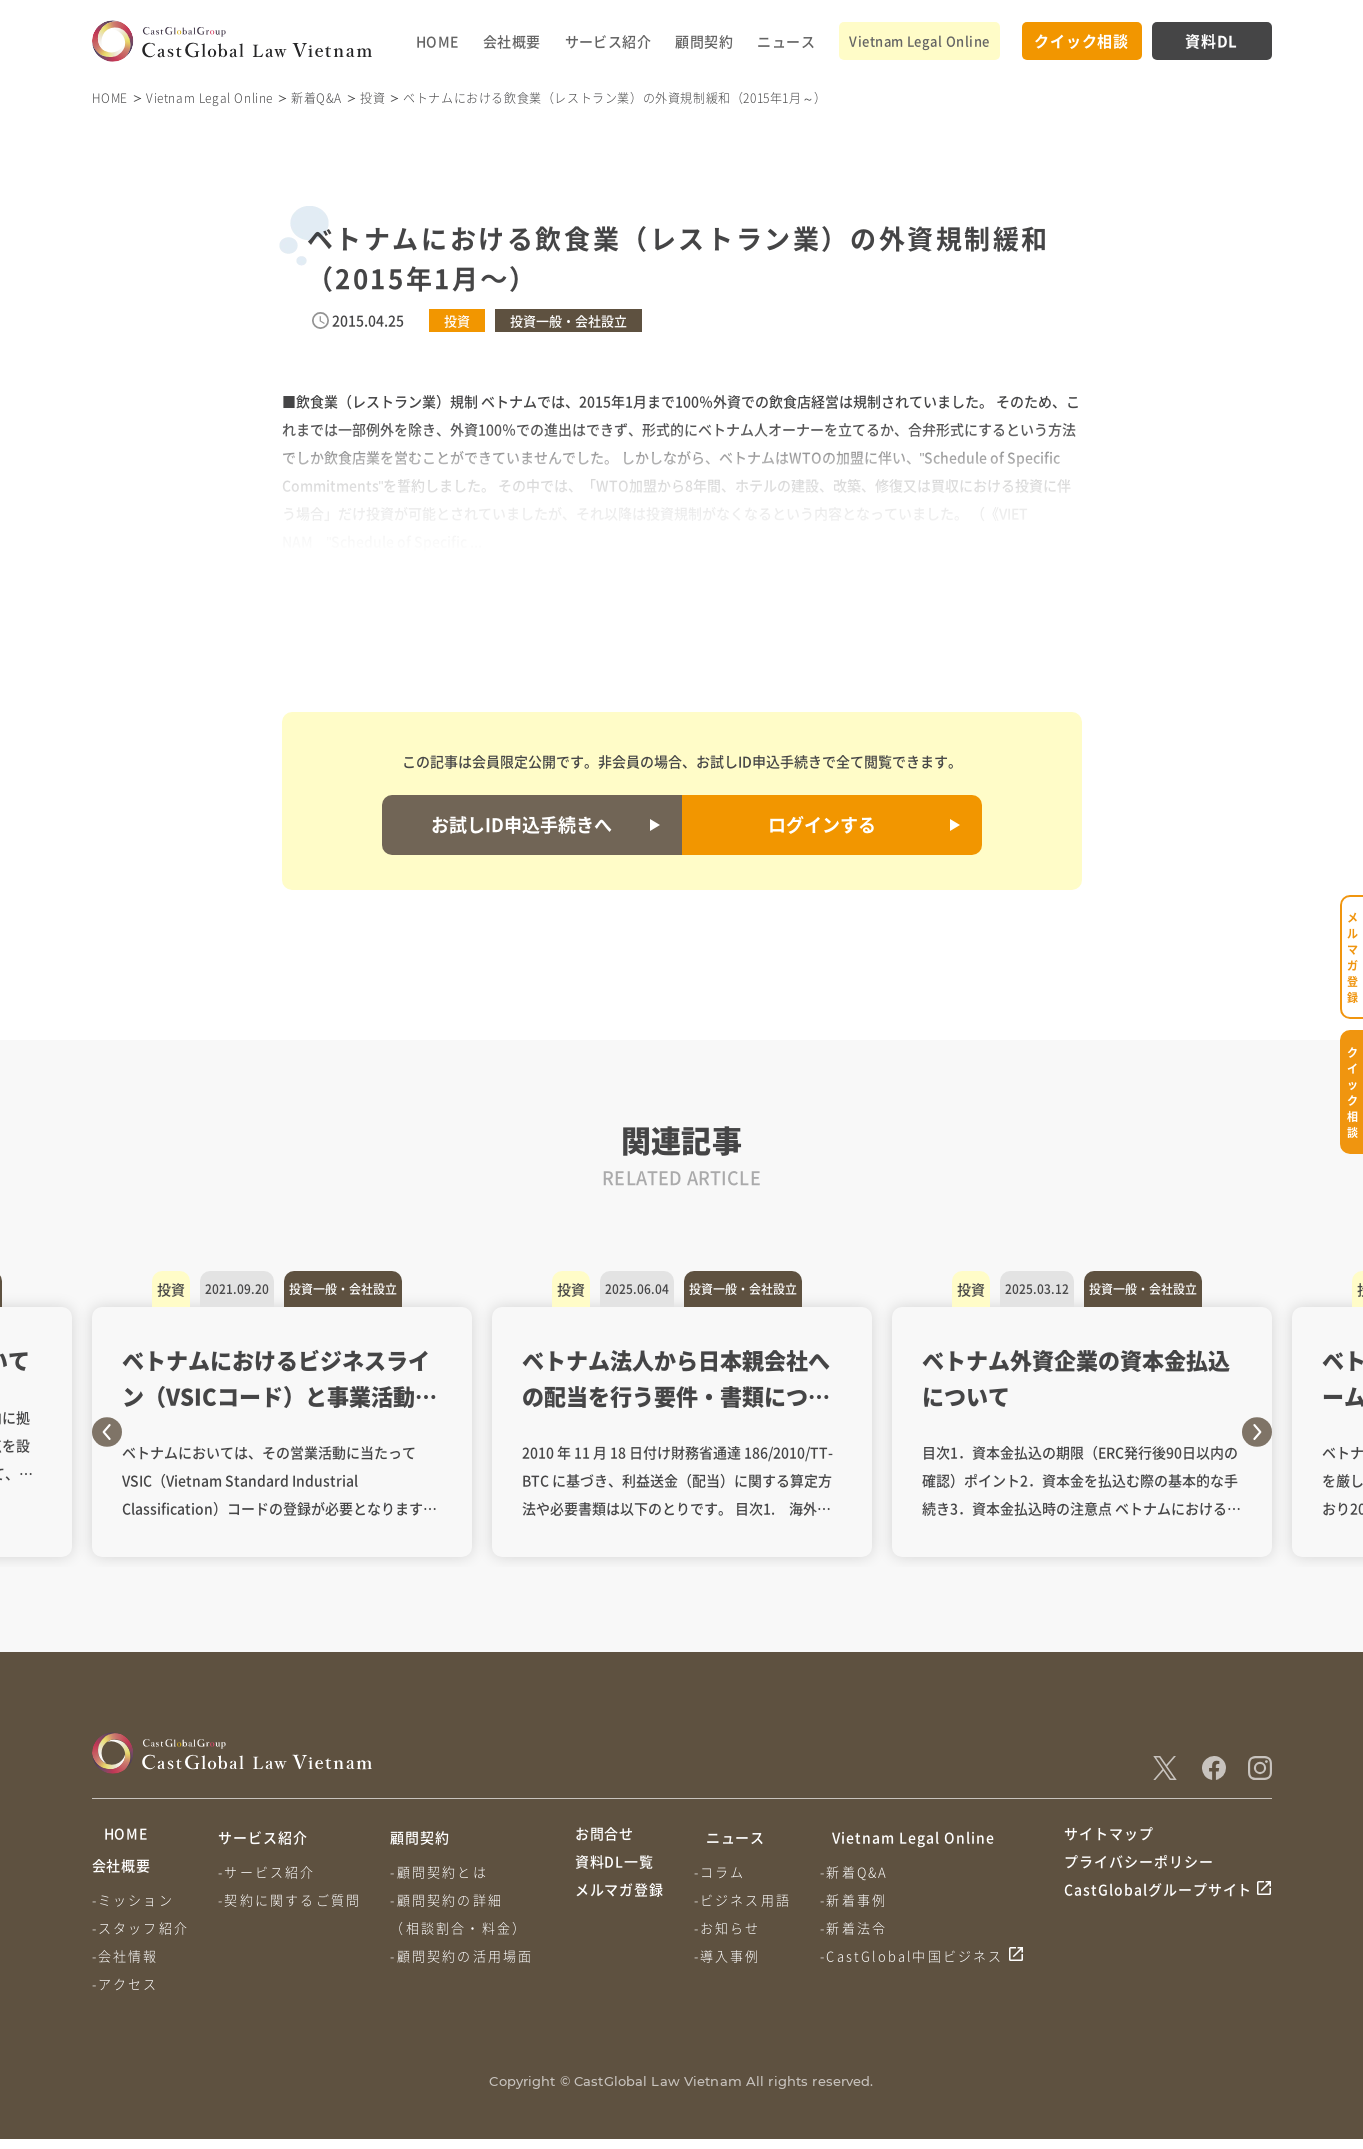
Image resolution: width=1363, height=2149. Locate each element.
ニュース (786, 41)
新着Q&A (316, 97)
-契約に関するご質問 (293, 1899)
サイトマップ (1109, 1837)
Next (1257, 1432)
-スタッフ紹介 (140, 1937)
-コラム (724, 1871)
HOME (437, 41)
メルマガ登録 (620, 1913)
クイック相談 (1081, 40)
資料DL (1211, 40)
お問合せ (605, 1837)
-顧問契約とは (446, 1871)
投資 (372, 97)
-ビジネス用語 (746, 1899)
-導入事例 (731, 1955)
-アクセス (125, 1993)
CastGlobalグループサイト (1158, 1913)
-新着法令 (861, 1927)
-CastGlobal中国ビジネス (920, 1955)
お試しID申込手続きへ (521, 824)
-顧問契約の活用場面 (469, 1955)
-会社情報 (125, 1965)
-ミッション (133, 1909)
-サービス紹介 (270, 1871)
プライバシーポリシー (1139, 1875)
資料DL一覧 (615, 1875)
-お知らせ (731, 1927)
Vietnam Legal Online (919, 40)
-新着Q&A (862, 1871)
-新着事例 (861, 1899)
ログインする (822, 824)
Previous (107, 1432)
